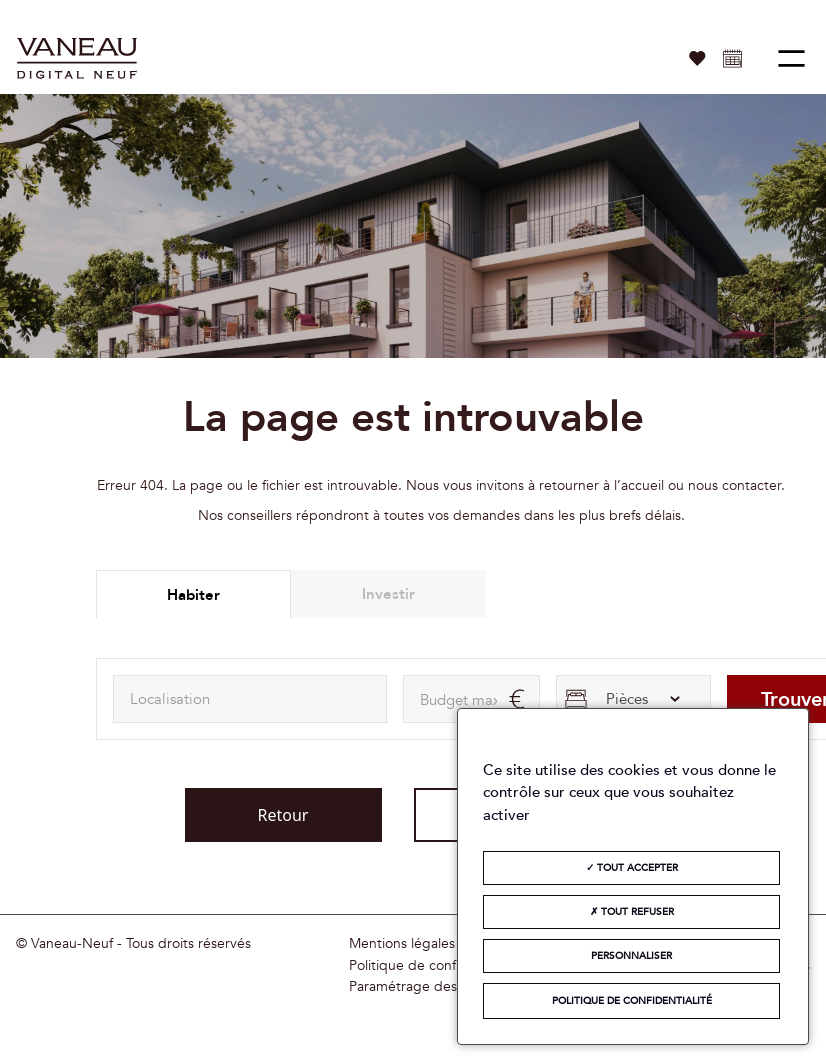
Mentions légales (402, 944)
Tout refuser (632, 912)
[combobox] (250, 699)
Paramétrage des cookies (428, 987)
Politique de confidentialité (433, 966)
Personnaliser (631, 956)
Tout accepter (632, 868)
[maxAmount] (471, 699)
